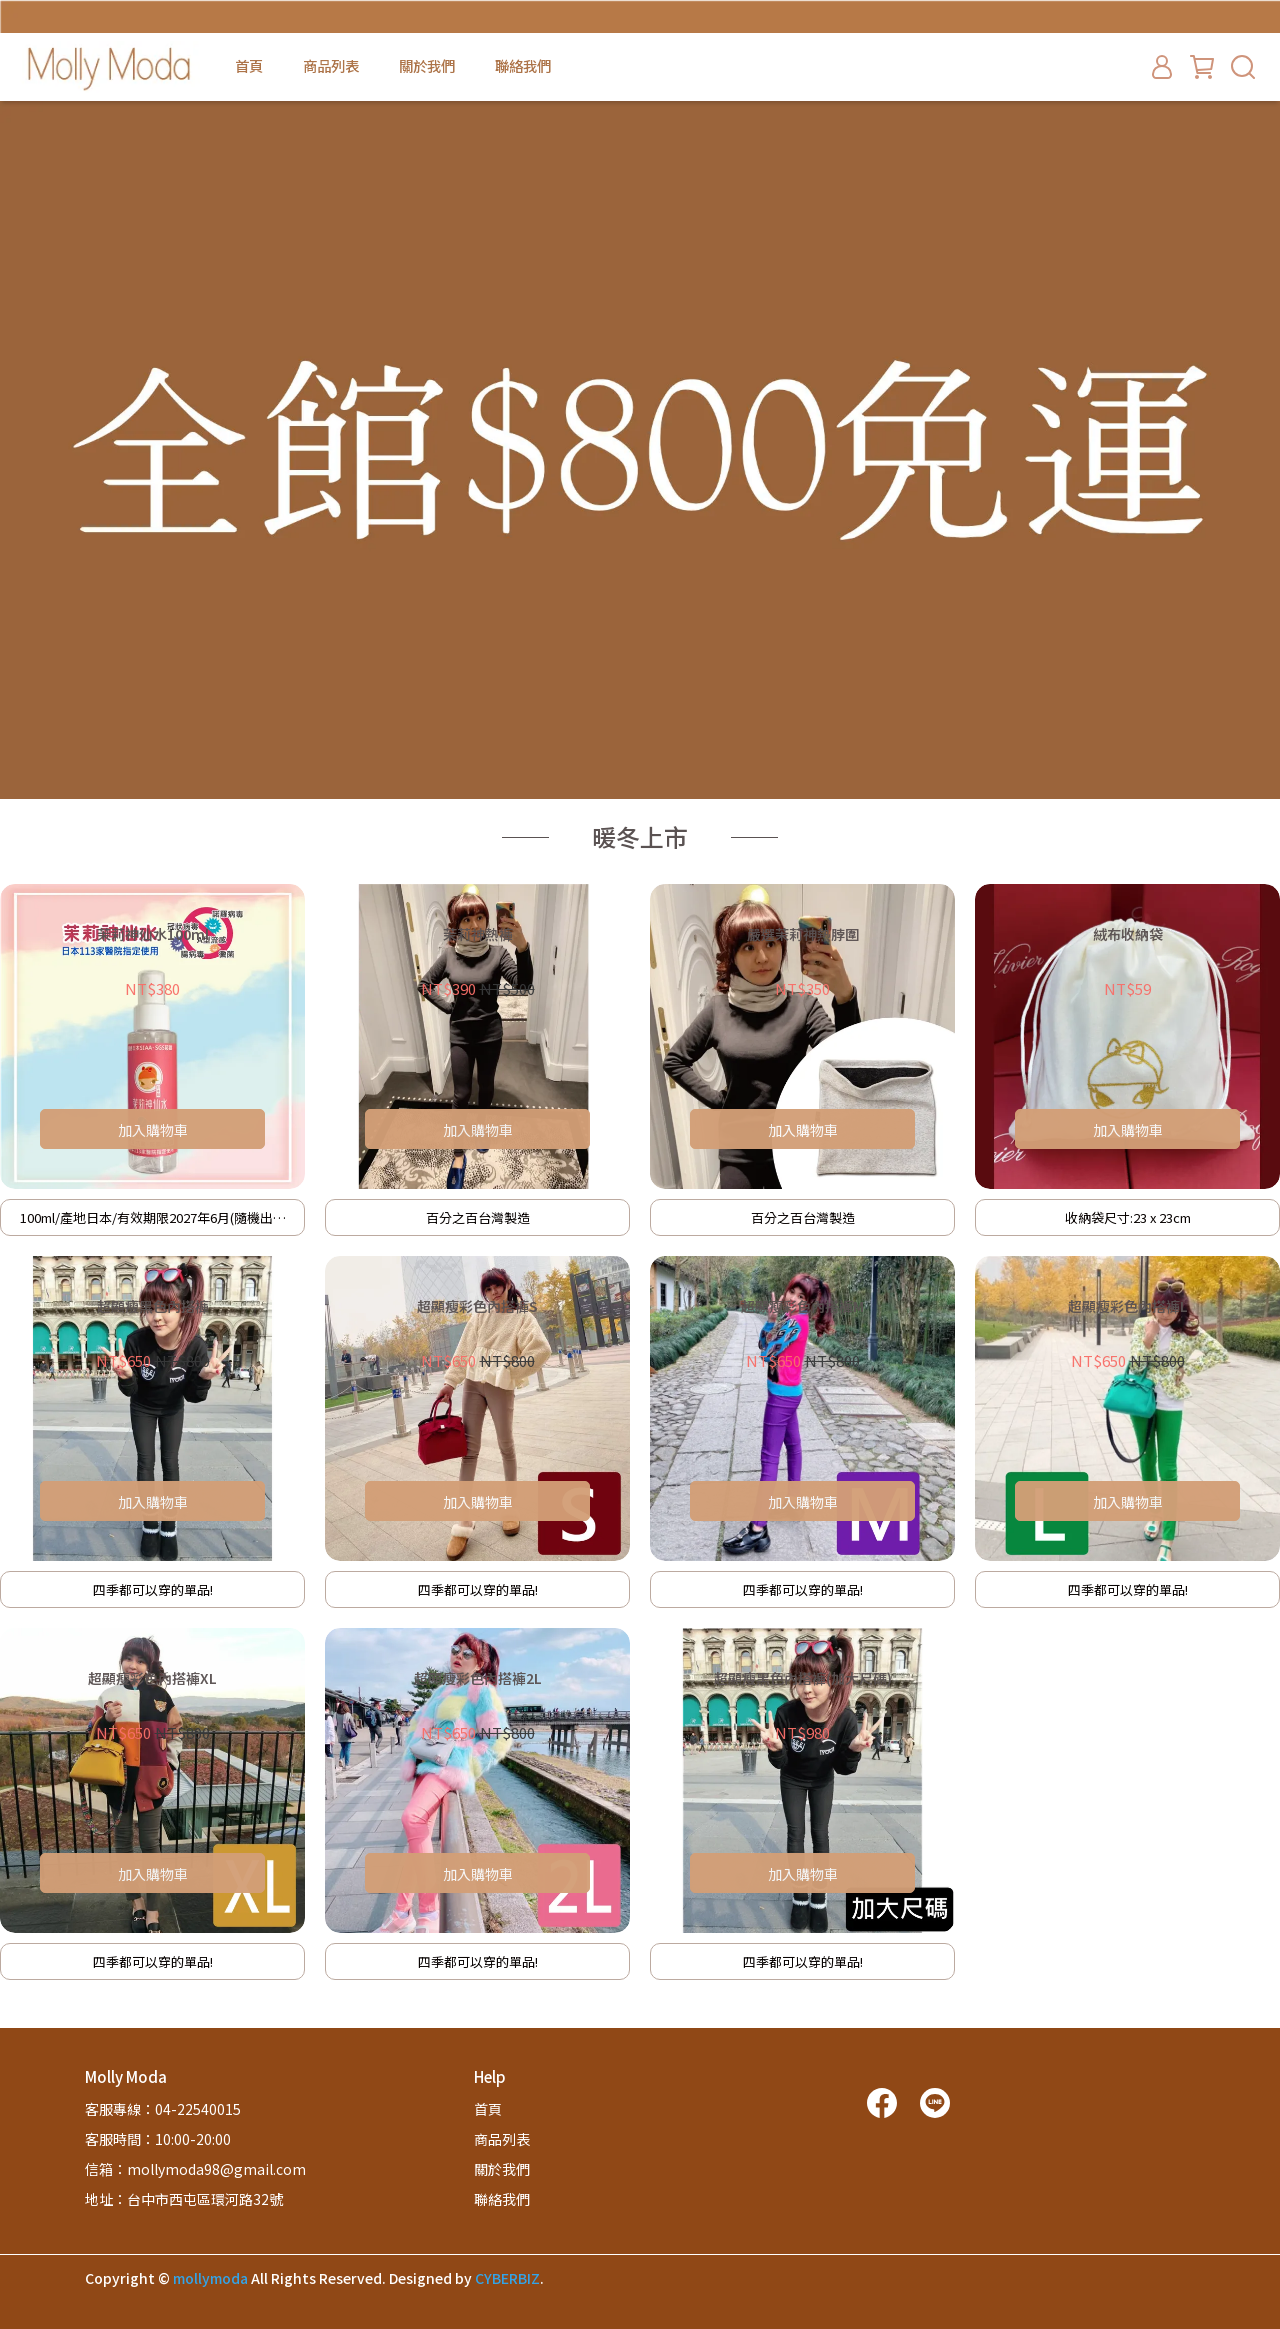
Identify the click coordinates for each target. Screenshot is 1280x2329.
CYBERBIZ (507, 2278)
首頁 (249, 66)
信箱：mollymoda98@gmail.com (195, 2169)
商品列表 (331, 66)
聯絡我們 (523, 66)
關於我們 (427, 66)
